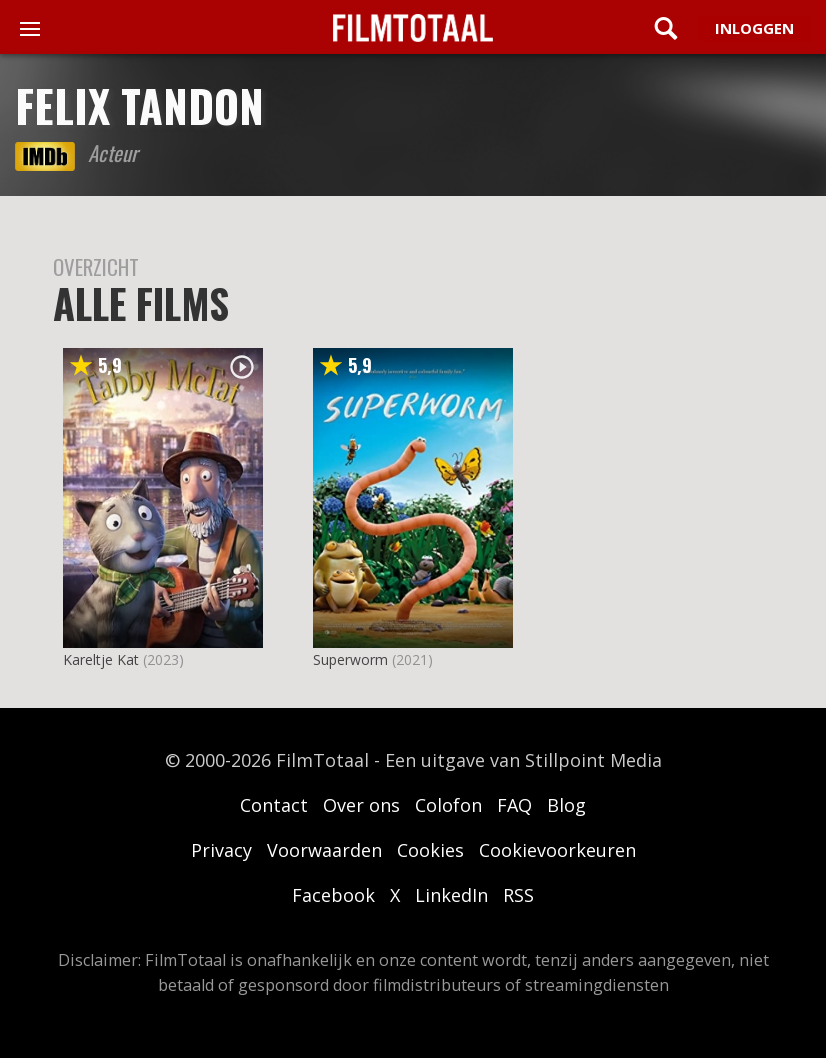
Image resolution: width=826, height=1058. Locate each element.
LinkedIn (451, 895)
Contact (274, 805)
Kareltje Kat (101, 659)
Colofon (448, 805)
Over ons (361, 805)
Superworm (350, 659)
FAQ (514, 805)
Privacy (221, 850)
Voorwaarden (324, 850)
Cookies (430, 850)
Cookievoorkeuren (557, 850)
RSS (518, 895)
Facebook (333, 895)
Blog (566, 805)
